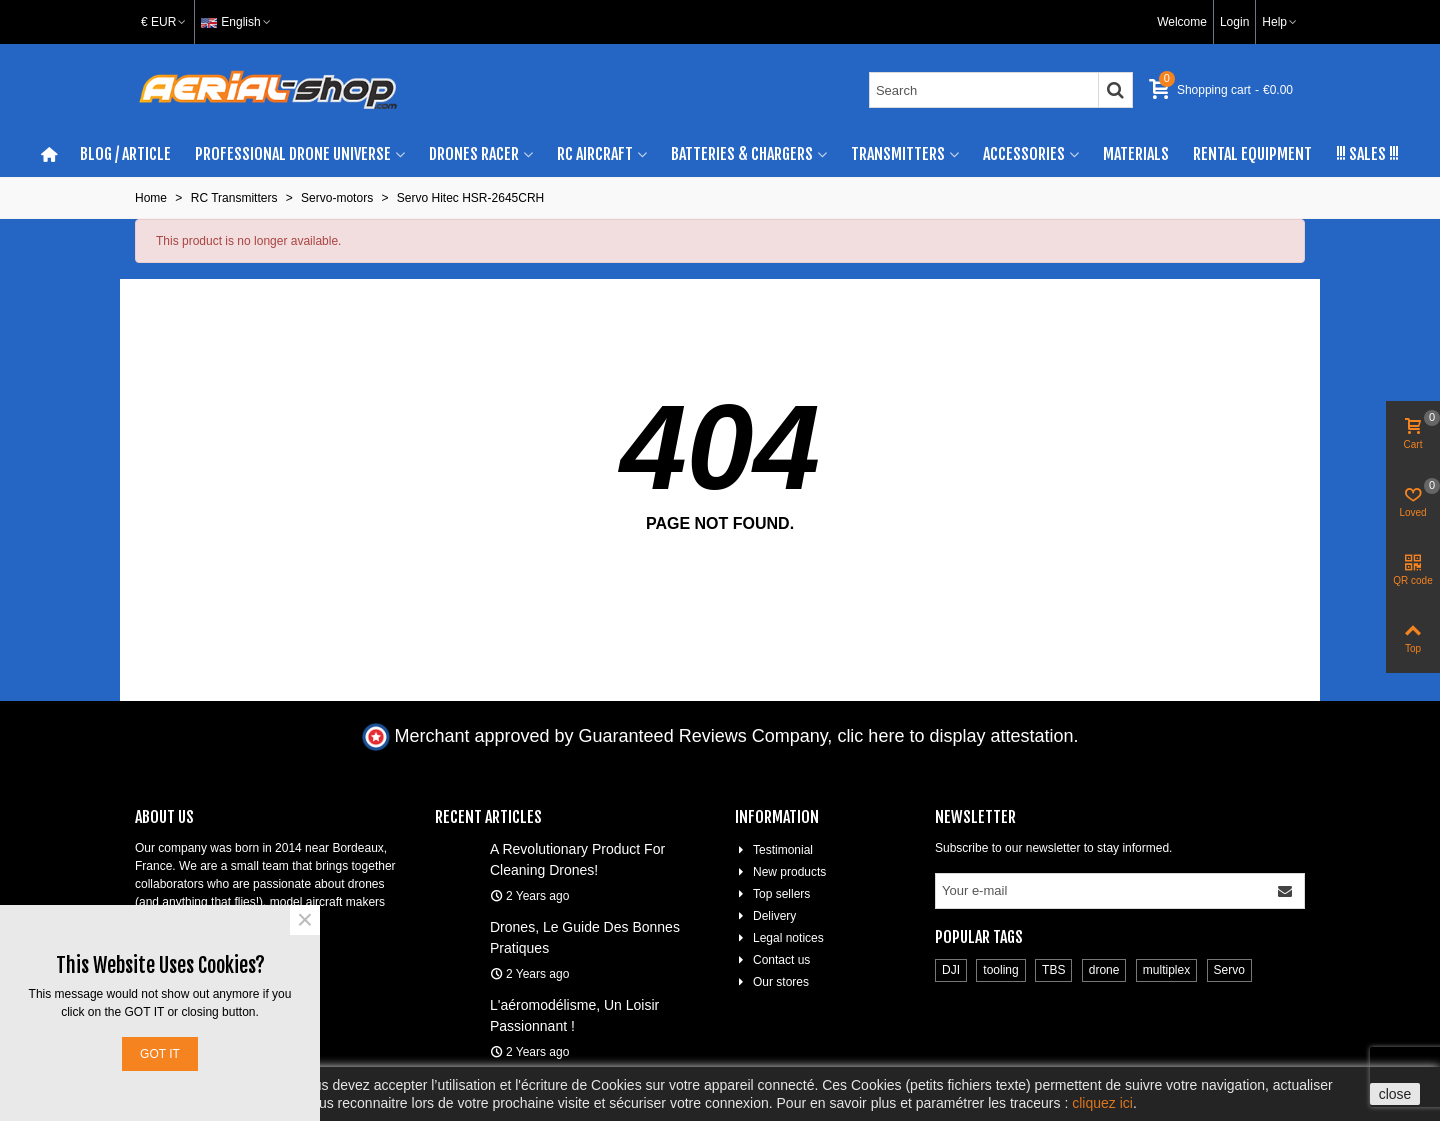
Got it (160, 1054)
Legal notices (779, 938)
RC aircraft (595, 154)
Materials (1136, 154)
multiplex (1166, 970)
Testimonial (774, 850)
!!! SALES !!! (1367, 154)
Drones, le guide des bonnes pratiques (585, 937)
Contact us (772, 960)
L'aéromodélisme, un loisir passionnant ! (574, 1015)
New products (780, 872)
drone (1104, 970)
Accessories (1024, 154)
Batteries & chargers (742, 154)
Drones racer (474, 154)
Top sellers (772, 894)
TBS (1053, 970)
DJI (951, 970)
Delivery (765, 916)
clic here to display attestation (955, 736)
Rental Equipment (1252, 154)
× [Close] (305, 920)
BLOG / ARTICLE (125, 154)
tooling (1000, 970)
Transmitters (898, 154)
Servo (1229, 970)
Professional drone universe (293, 154)
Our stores (772, 982)
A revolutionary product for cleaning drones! (577, 859)
